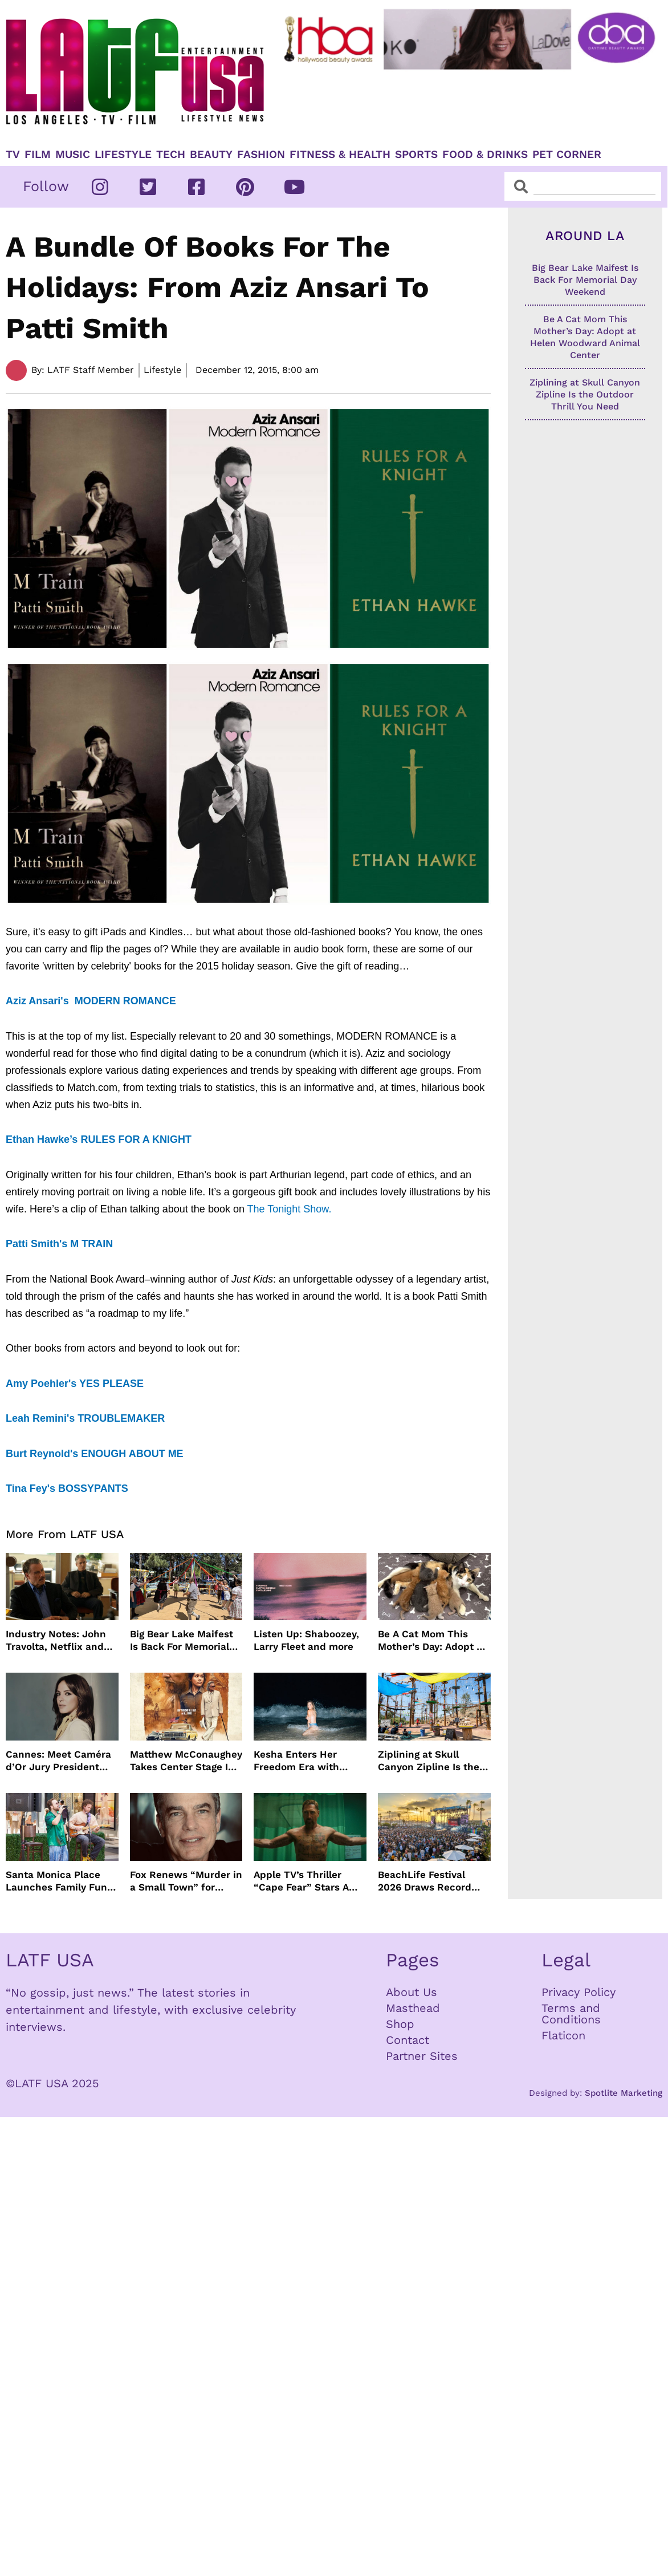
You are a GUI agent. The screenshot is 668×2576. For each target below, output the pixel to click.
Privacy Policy (578, 1992)
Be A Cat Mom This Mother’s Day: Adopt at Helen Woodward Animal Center (432, 1640)
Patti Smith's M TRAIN (59, 1244)
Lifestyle (123, 154)
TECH (170, 154)
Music (72, 154)
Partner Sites (422, 2056)
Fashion (261, 154)
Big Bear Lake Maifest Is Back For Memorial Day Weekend (181, 1640)
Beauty (211, 154)
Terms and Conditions (571, 2013)
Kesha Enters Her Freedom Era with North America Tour (300, 1761)
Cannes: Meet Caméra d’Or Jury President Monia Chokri (58, 1761)
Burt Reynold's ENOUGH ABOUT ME (95, 1453)
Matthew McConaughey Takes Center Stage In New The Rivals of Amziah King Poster (186, 1761)
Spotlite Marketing (623, 2093)
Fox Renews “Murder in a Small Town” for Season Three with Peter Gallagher (186, 1881)
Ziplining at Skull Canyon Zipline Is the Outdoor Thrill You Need (428, 1761)
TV (13, 154)
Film (38, 154)
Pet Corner (566, 154)
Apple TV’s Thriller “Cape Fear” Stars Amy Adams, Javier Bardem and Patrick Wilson (308, 1881)
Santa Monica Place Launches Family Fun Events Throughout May (56, 1881)
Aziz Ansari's (39, 1001)
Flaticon (563, 2035)
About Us (411, 1992)
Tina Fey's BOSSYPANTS (67, 1488)
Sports (416, 154)
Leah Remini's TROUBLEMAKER (85, 1418)
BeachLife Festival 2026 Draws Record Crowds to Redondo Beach (425, 1881)
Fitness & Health (340, 154)
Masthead (413, 2008)
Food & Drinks (485, 154)
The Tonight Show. (291, 1209)
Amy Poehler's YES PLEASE (75, 1383)
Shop (400, 2024)
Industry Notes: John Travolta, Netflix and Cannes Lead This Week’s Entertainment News (59, 1640)
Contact (407, 2040)
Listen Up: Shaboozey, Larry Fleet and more (306, 1640)
